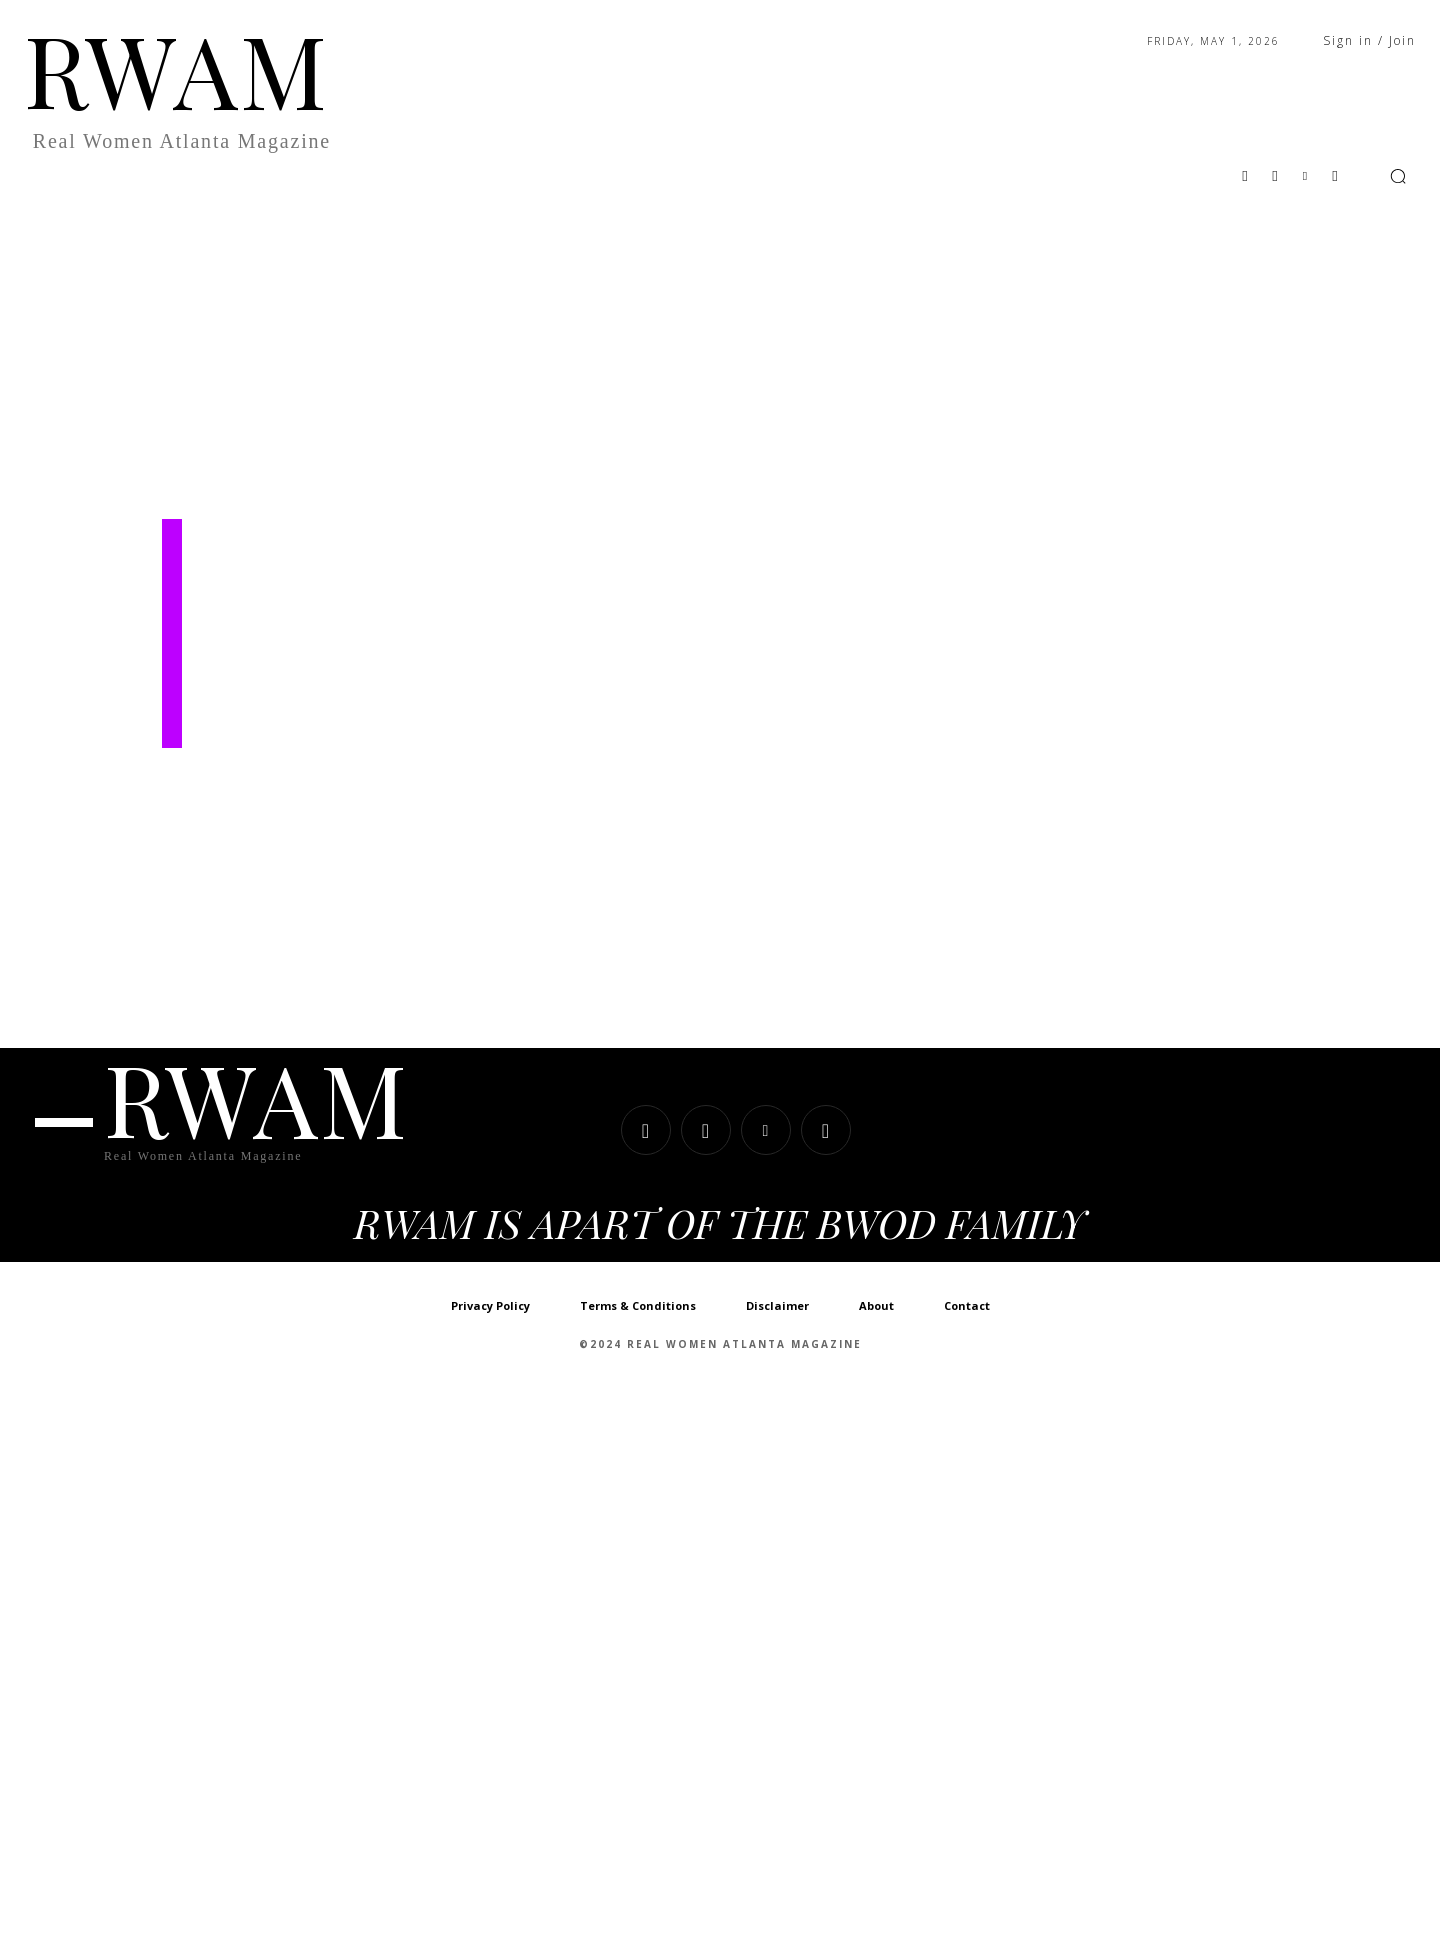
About (876, 1307)
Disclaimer (777, 1307)
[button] (1398, 176)
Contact (967, 1307)
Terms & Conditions (638, 1307)
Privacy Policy (490, 1307)
